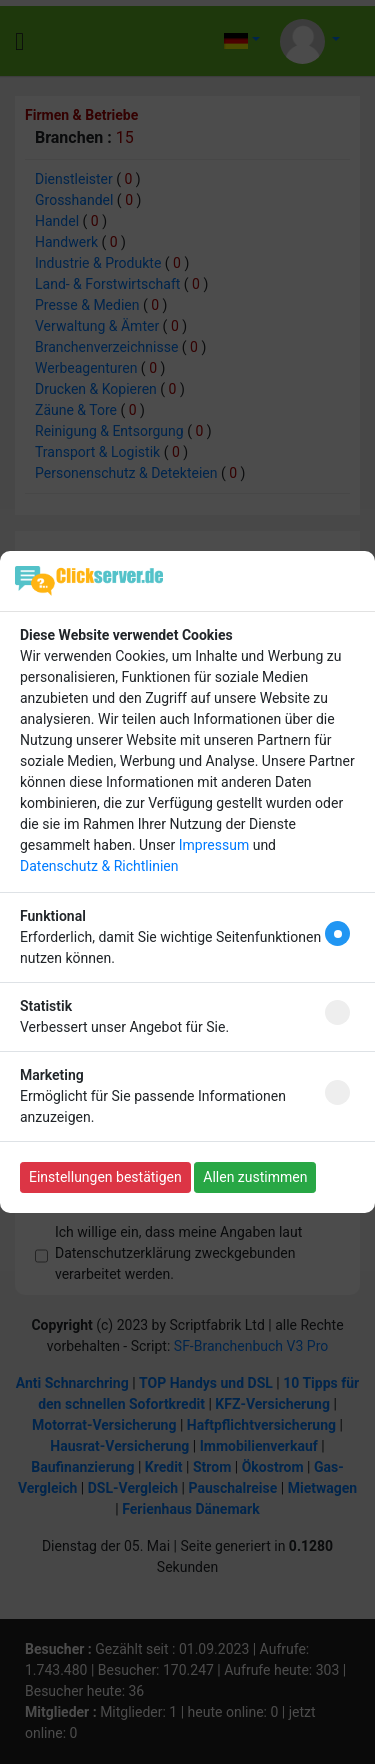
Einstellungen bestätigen (105, 1177)
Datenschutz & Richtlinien (99, 866)
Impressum (214, 845)
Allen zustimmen (255, 1177)
